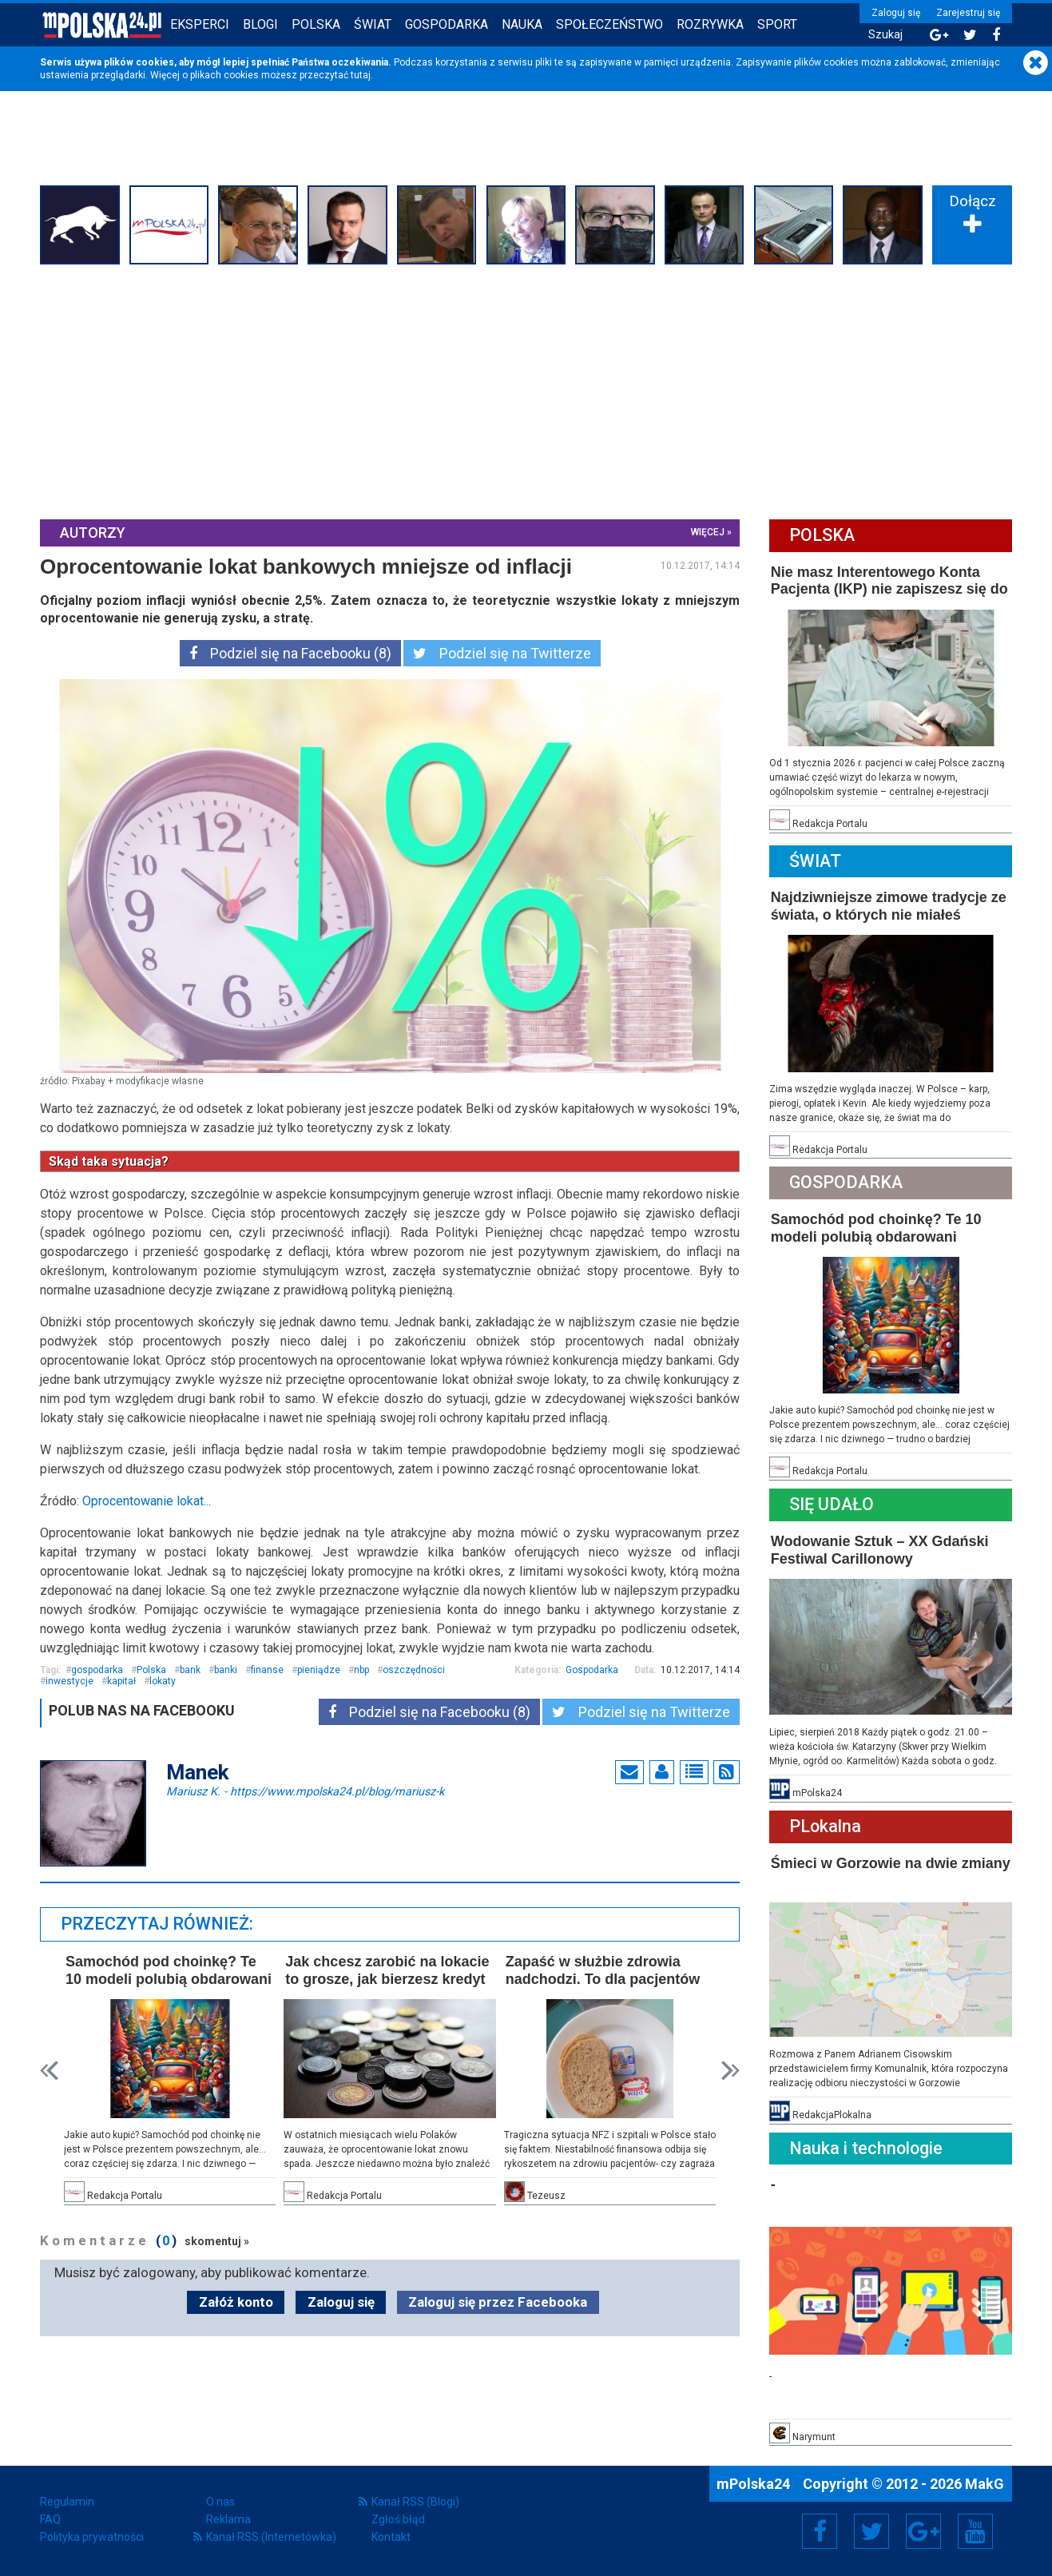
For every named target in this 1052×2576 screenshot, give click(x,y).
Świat (372, 24)
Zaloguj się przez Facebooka (497, 2302)
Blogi (260, 24)
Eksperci (199, 24)
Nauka (522, 24)
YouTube (975, 2531)
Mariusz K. (305, 1790)
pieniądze (318, 1670)
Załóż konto (236, 2302)
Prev (49, 2071)
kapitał (121, 1681)
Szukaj (885, 35)
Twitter (871, 2531)
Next (730, 2071)
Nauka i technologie (866, 2148)
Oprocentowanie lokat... (146, 1501)
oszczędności (414, 1670)
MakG (984, 2483)
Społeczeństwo (609, 24)
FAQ (50, 2519)
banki (225, 1670)
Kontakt (391, 2536)
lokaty (162, 1681)
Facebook (820, 2531)
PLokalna (825, 1826)
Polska (316, 24)
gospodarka (97, 1670)
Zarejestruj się (968, 12)
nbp (361, 1670)
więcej (707, 532)
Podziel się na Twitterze (502, 653)
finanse (267, 1670)
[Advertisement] (526, 390)
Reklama (228, 2519)
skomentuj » (217, 2241)
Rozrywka (710, 24)
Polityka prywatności (92, 2536)
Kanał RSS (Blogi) (415, 2501)
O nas (220, 2501)
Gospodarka (446, 24)
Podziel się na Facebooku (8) (290, 653)
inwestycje (69, 1681)
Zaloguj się (895, 12)
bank (190, 1670)
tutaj (361, 75)
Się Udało (831, 1504)
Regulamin (67, 2501)
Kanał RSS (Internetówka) (271, 2536)
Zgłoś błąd (398, 2519)
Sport (777, 24)
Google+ (923, 2531)
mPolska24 (755, 2483)
